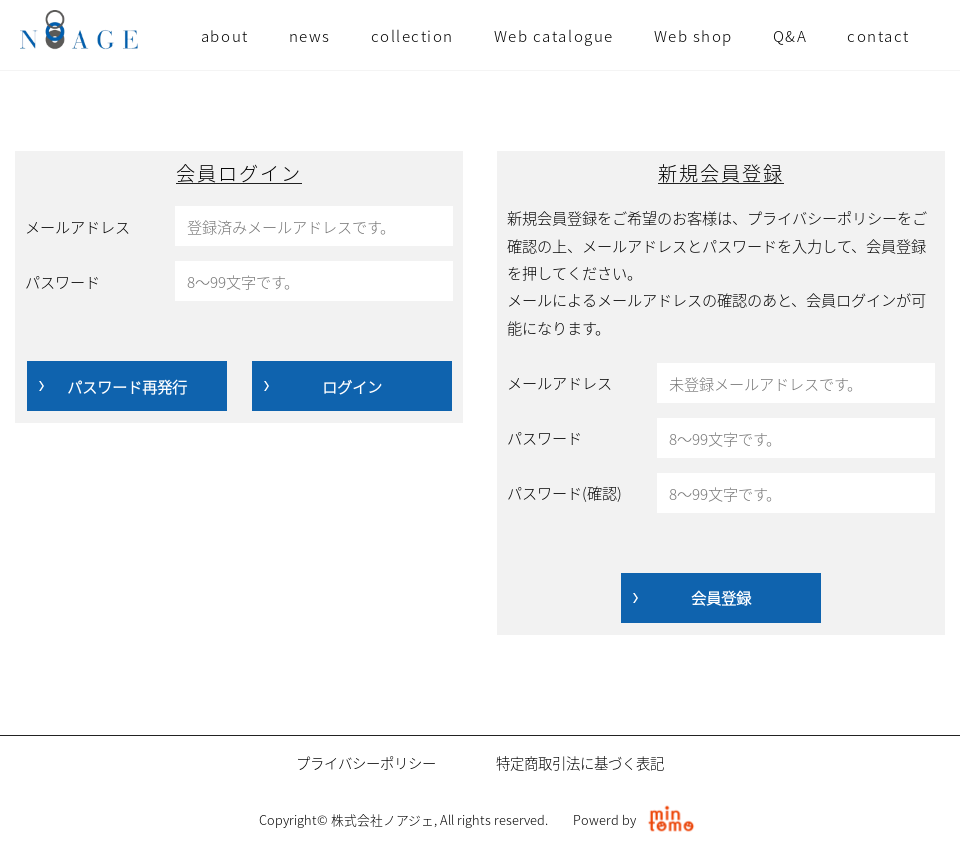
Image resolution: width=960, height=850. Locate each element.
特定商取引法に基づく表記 (580, 763)
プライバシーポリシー (366, 763)
